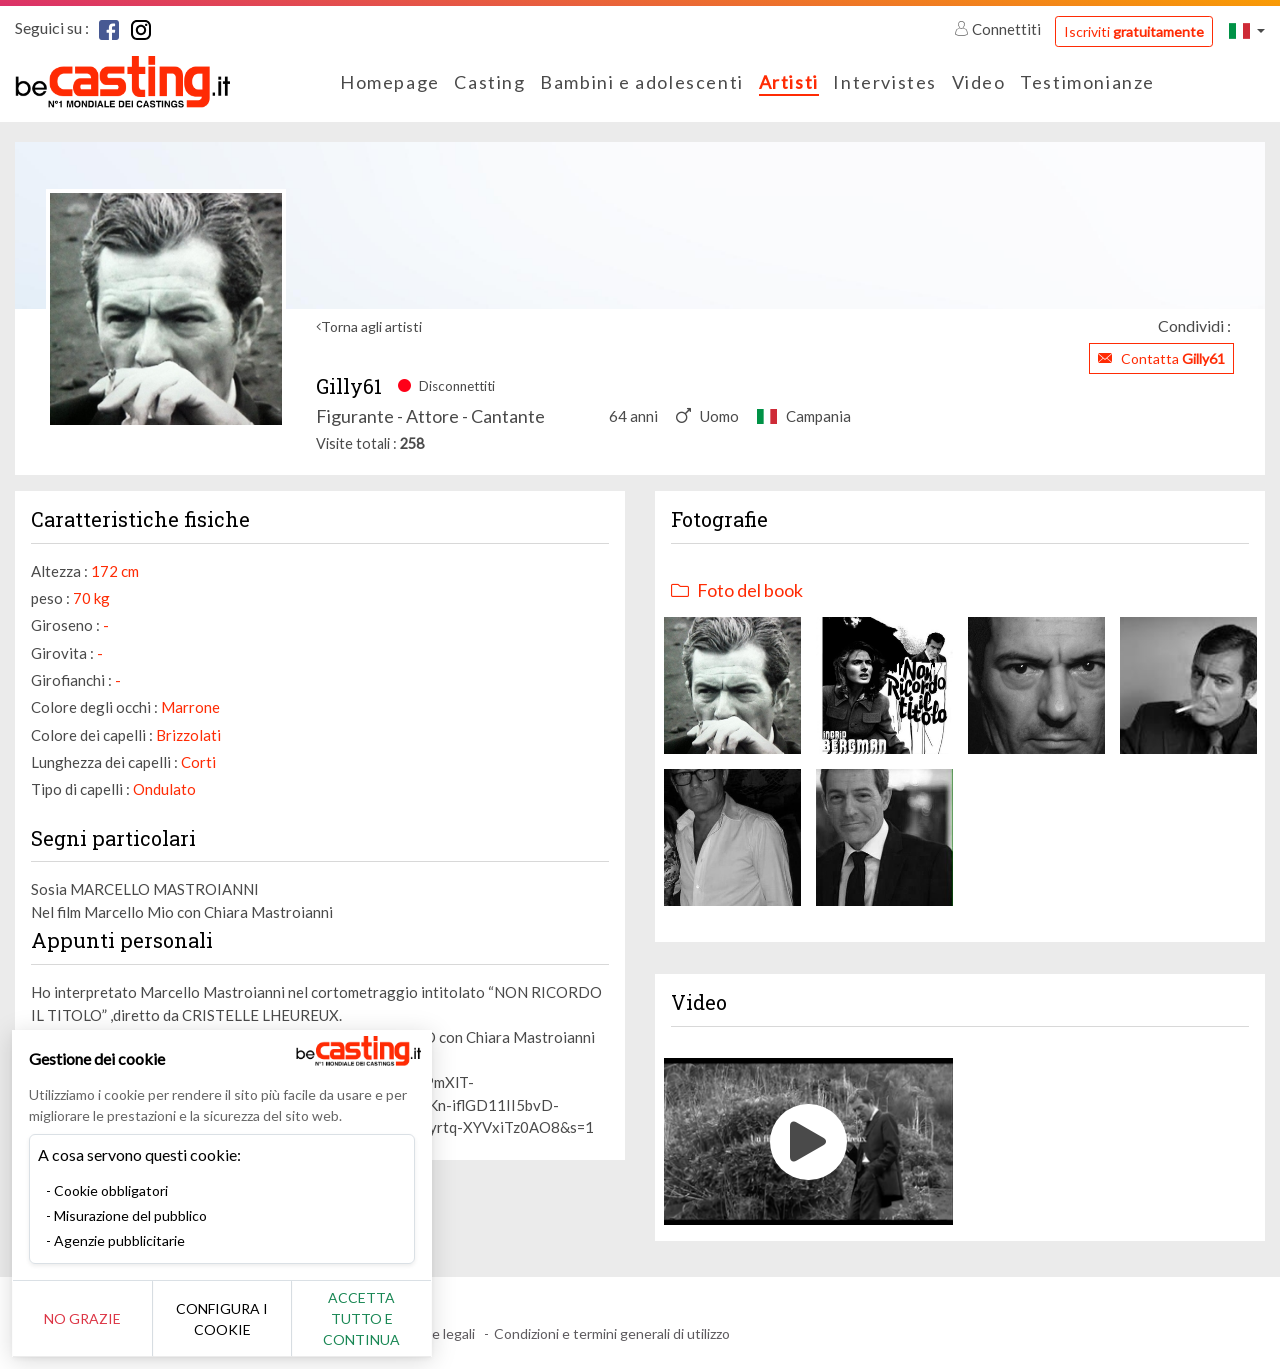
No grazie (82, 1318)
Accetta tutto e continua (361, 1318)
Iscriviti (1134, 31)
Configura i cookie (222, 1319)
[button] (1247, 30)
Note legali (441, 1333)
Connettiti (999, 29)
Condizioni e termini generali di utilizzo (612, 1333)
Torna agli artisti (371, 326)
